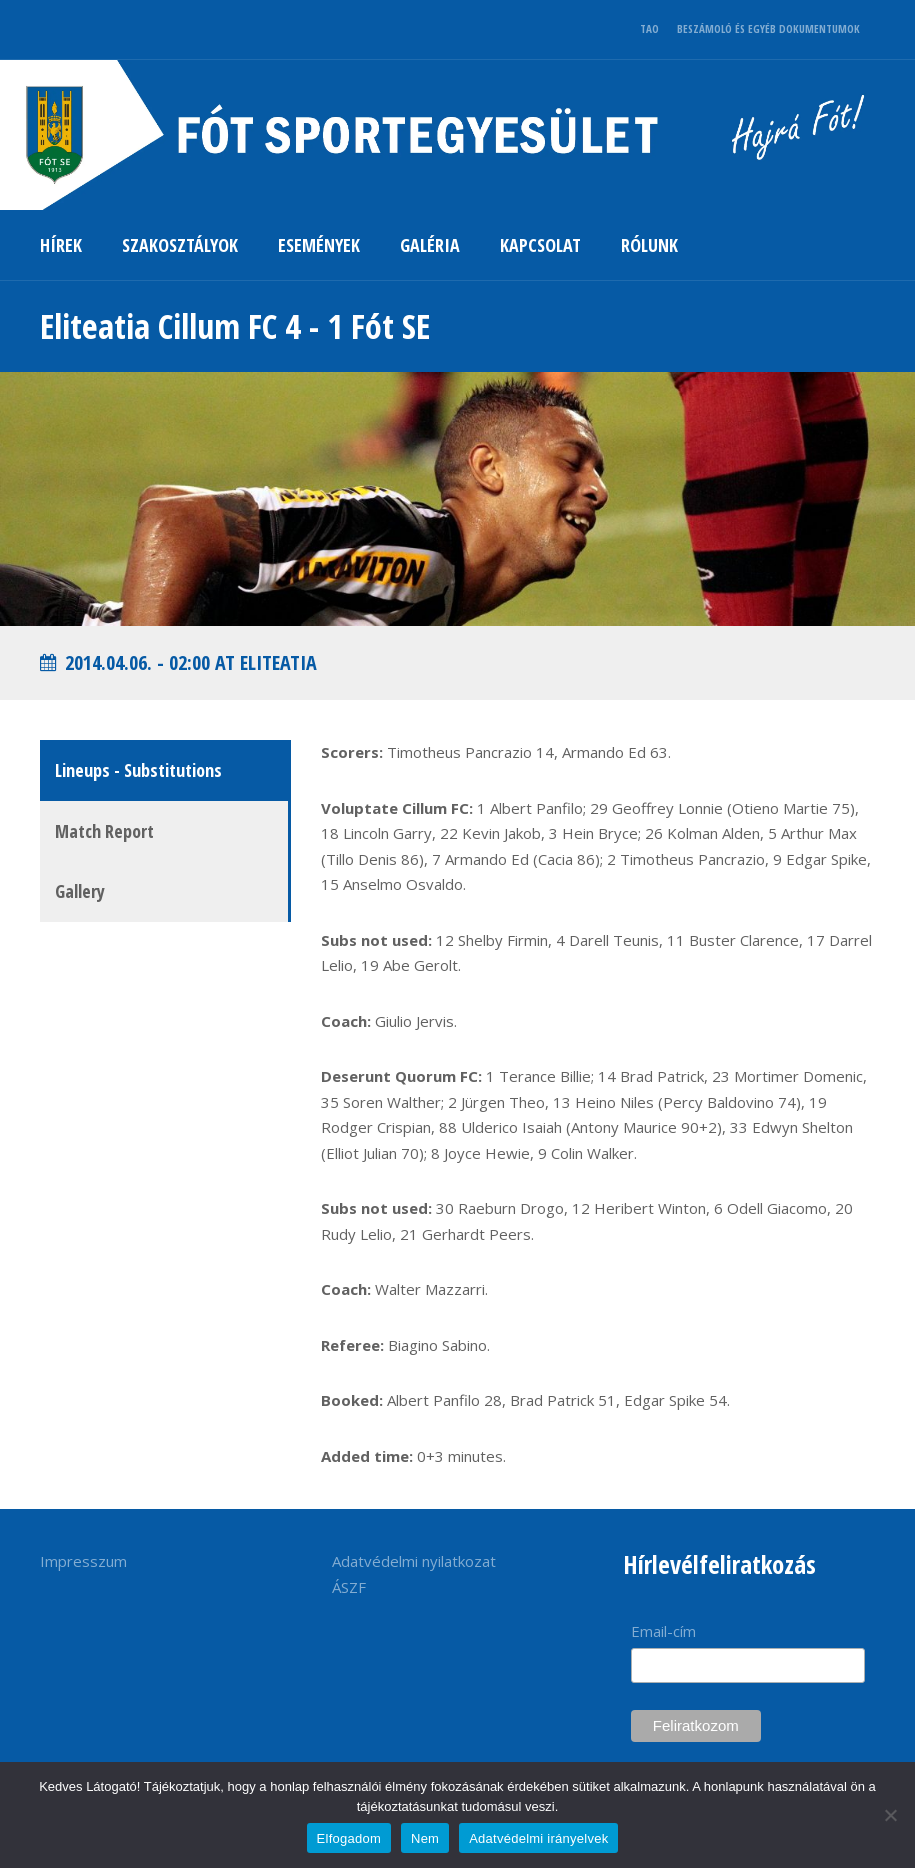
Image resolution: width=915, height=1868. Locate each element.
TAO (649, 28)
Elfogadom (349, 1838)
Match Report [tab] (104, 831)
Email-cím (663, 1631)
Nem (425, 1838)
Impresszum (83, 1561)
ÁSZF (349, 1587)
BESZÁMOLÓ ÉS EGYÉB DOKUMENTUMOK (768, 28)
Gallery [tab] (80, 891)
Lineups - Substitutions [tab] (138, 770)
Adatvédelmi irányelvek (538, 1838)
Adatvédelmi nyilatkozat (414, 1561)
